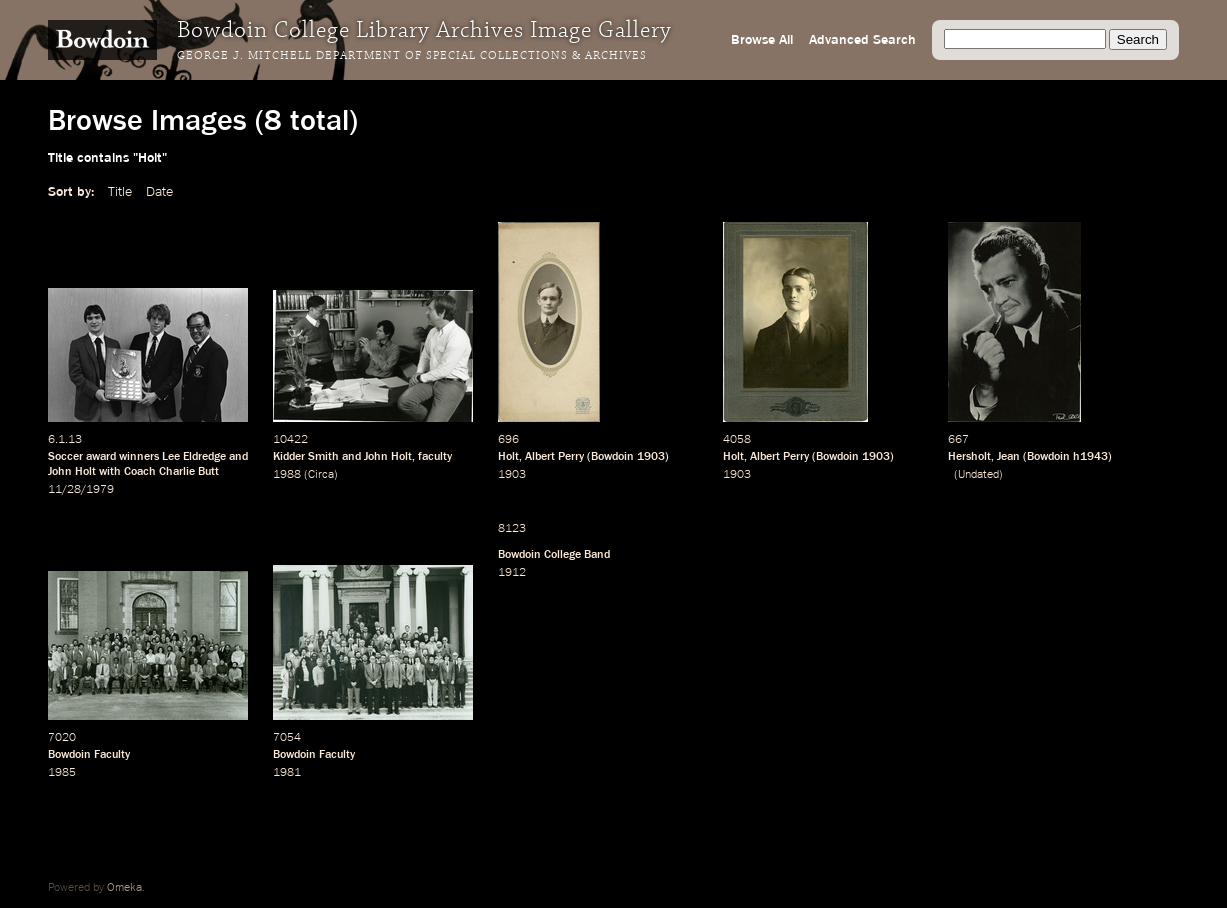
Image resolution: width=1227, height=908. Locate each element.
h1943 (1090, 457)
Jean (1008, 457)
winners (139, 457)
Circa (321, 475)
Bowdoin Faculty (89, 755)
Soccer (65, 457)
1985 (62, 773)
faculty (435, 457)
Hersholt (969, 457)
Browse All (762, 40)
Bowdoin (612, 457)
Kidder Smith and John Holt (342, 457)
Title (120, 192)
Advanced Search (862, 40)
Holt (508, 457)
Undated (978, 475)
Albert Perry (554, 457)
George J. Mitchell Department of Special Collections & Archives (412, 56)
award (101, 457)
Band (597, 555)
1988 (287, 475)
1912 (512, 573)
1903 (651, 457)
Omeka (124, 888)
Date (159, 192)
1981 (287, 773)
